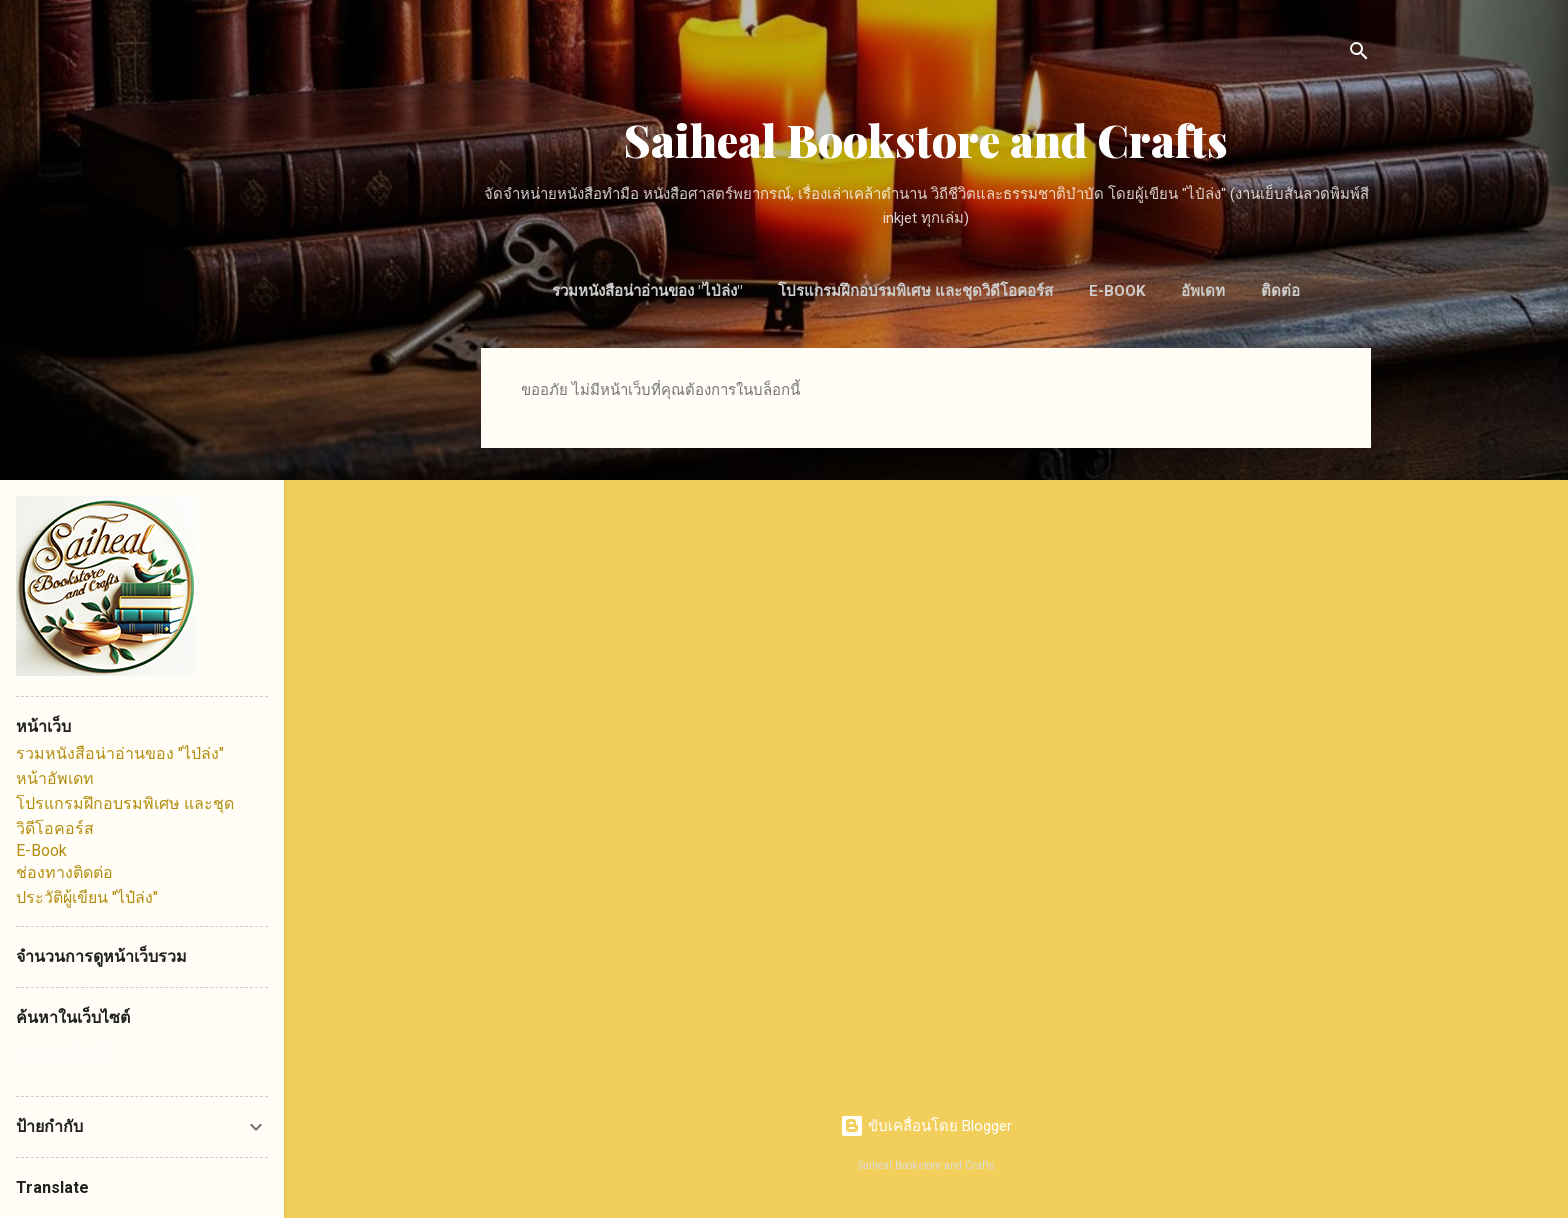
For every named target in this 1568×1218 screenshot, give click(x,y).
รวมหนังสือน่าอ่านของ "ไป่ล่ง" (647, 291)
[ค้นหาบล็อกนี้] (142, 1056)
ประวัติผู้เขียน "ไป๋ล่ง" (87, 897)
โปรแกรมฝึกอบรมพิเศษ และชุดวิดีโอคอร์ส (915, 291)
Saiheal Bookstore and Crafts (926, 139)
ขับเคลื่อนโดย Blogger (926, 1126)
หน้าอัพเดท (55, 778)
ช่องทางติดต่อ (64, 872)
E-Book (1117, 291)
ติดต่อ (1280, 291)
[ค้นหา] (1359, 54)
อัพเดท (1203, 291)
